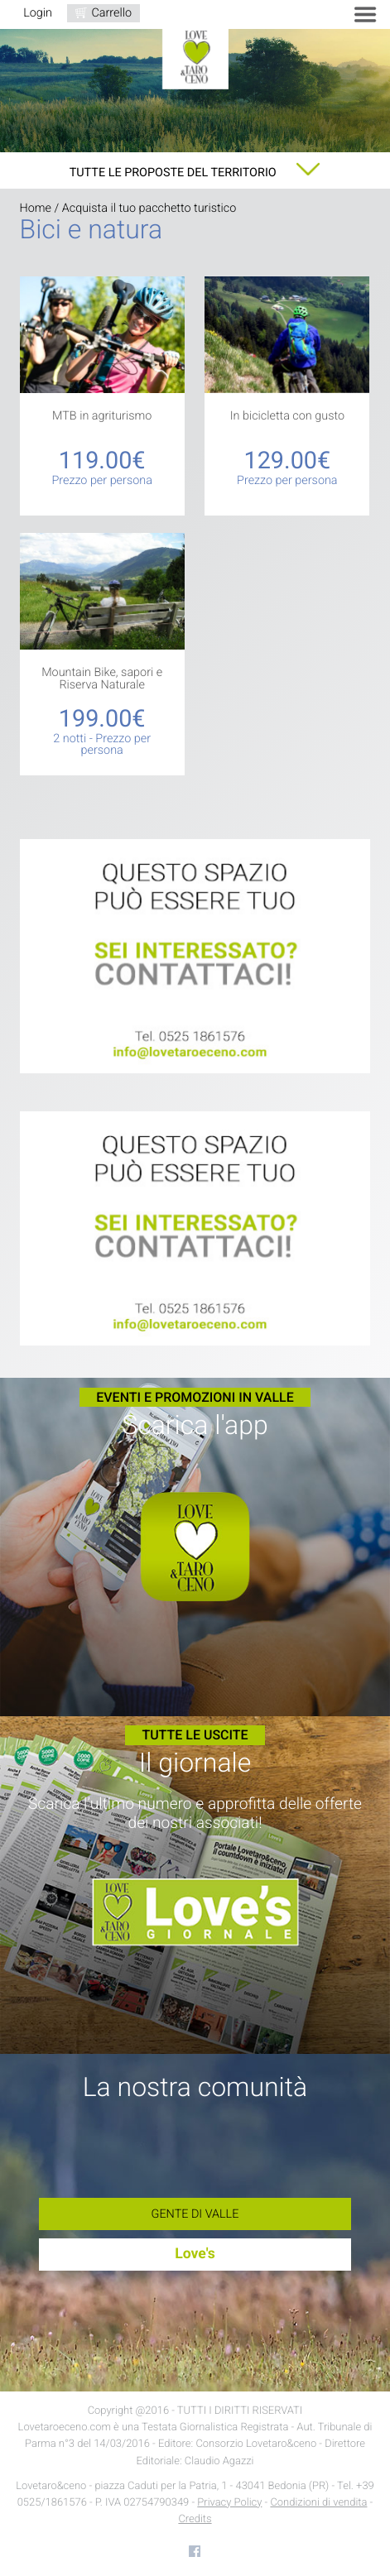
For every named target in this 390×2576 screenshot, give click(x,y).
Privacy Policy (229, 2503)
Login (37, 13)
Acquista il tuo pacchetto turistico (149, 208)
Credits (194, 2519)
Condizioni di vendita (318, 2503)
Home (35, 208)
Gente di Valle (195, 2214)
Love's (195, 2254)
